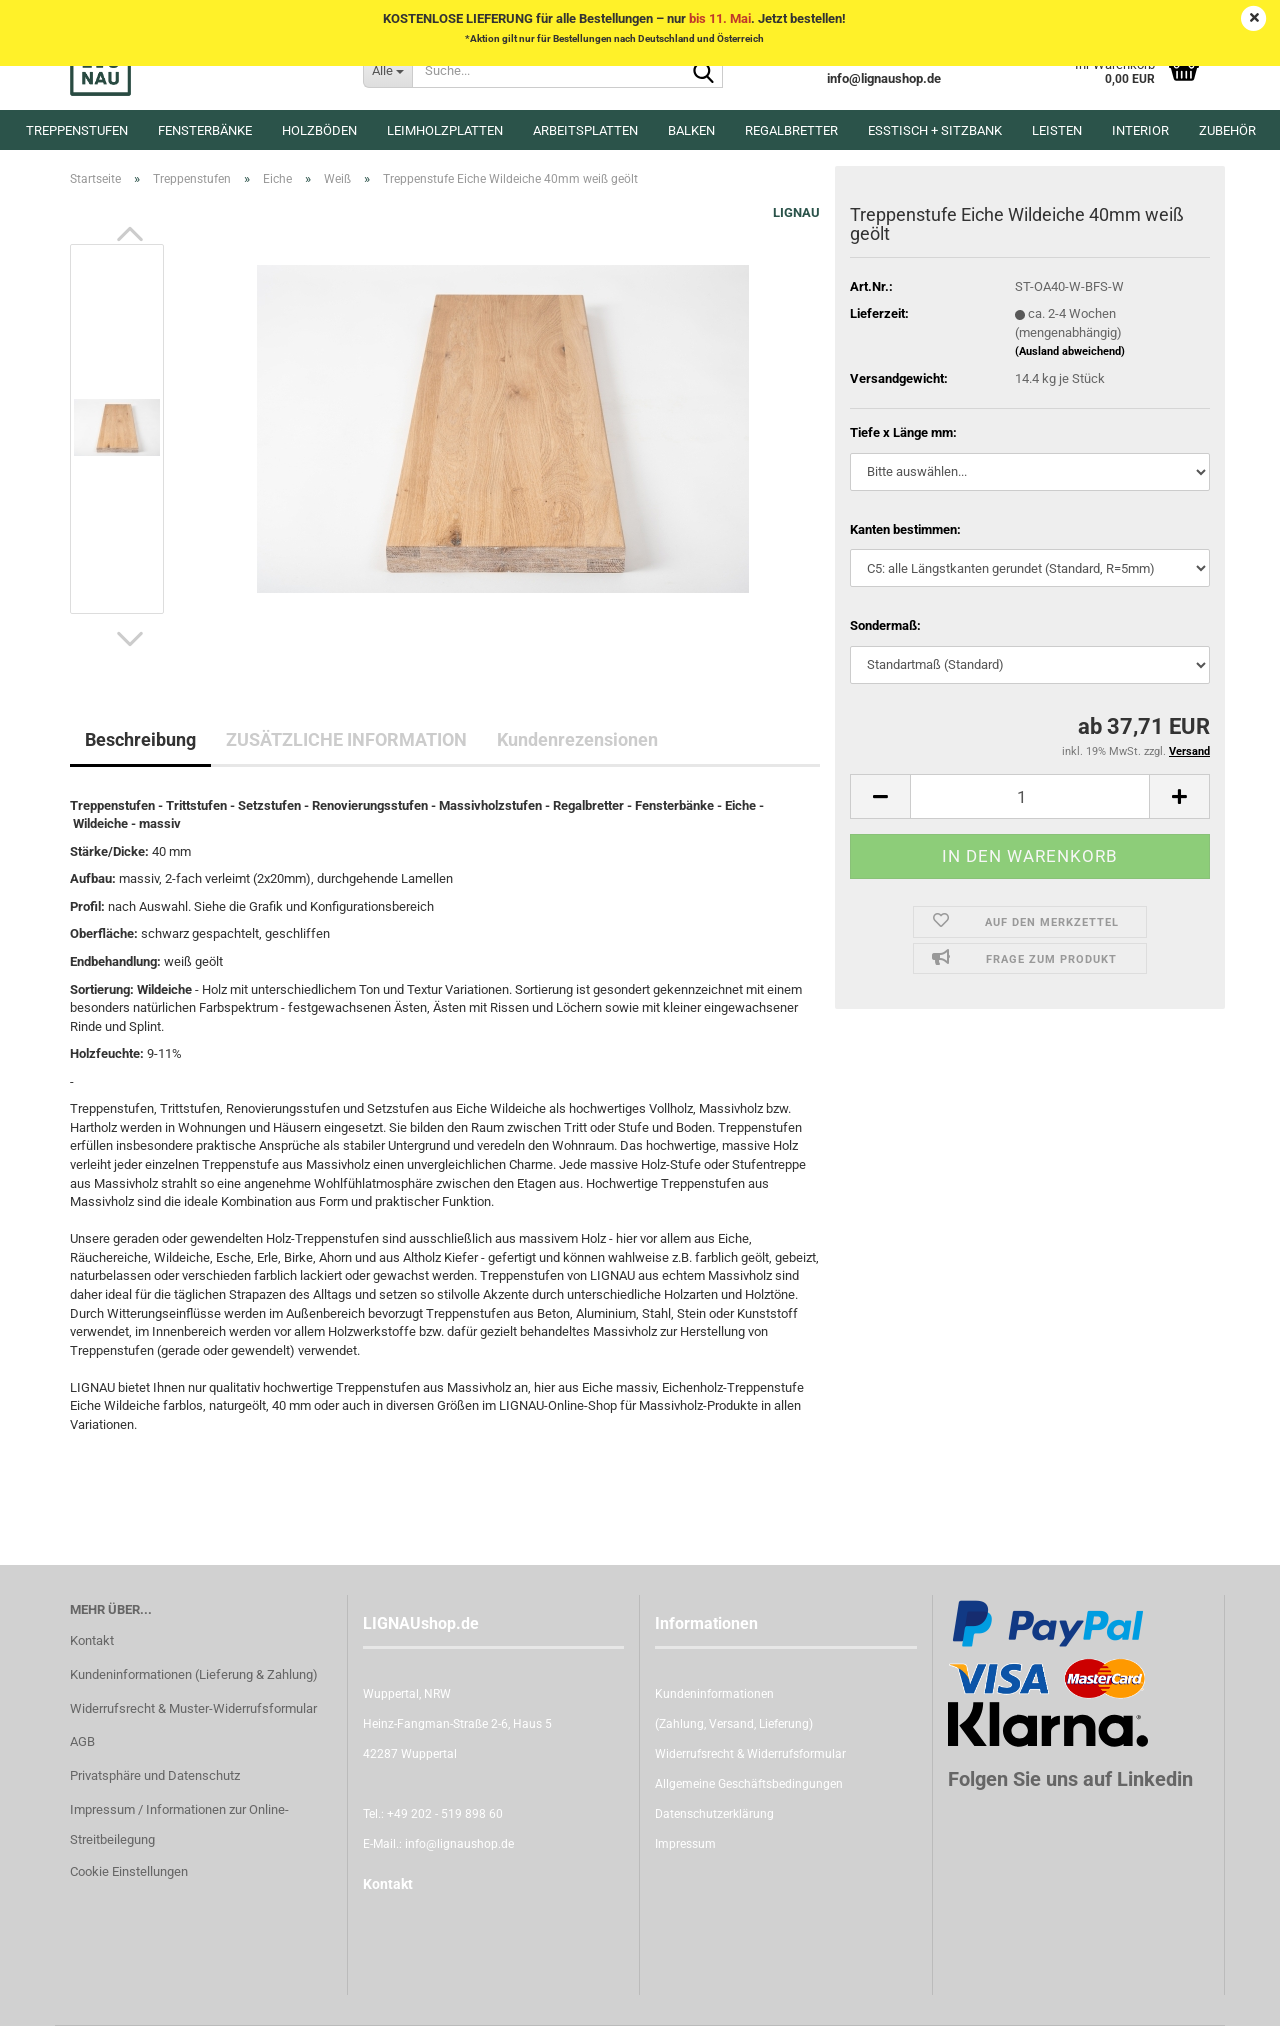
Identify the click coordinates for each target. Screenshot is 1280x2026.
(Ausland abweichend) (1070, 351)
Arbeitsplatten (585, 130)
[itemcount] (1030, 796)
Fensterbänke (205, 130)
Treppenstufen (77, 130)
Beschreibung (140, 739)
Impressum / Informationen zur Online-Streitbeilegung (179, 1824)
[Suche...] (387, 70)
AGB (82, 1741)
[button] (130, 234)
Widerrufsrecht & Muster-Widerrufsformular (193, 1708)
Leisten (1057, 130)
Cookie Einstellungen (129, 1871)
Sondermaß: (885, 625)
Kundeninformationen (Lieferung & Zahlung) (194, 1674)
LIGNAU (796, 212)
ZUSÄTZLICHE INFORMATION (346, 739)
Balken (691, 130)
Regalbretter (791, 130)
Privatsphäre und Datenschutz (155, 1775)
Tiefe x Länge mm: (903, 432)
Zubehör (1227, 130)
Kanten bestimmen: (905, 529)
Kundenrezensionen (577, 739)
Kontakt (92, 1640)
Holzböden (319, 130)
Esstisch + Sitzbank (935, 130)
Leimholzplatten (445, 130)
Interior (1140, 130)
